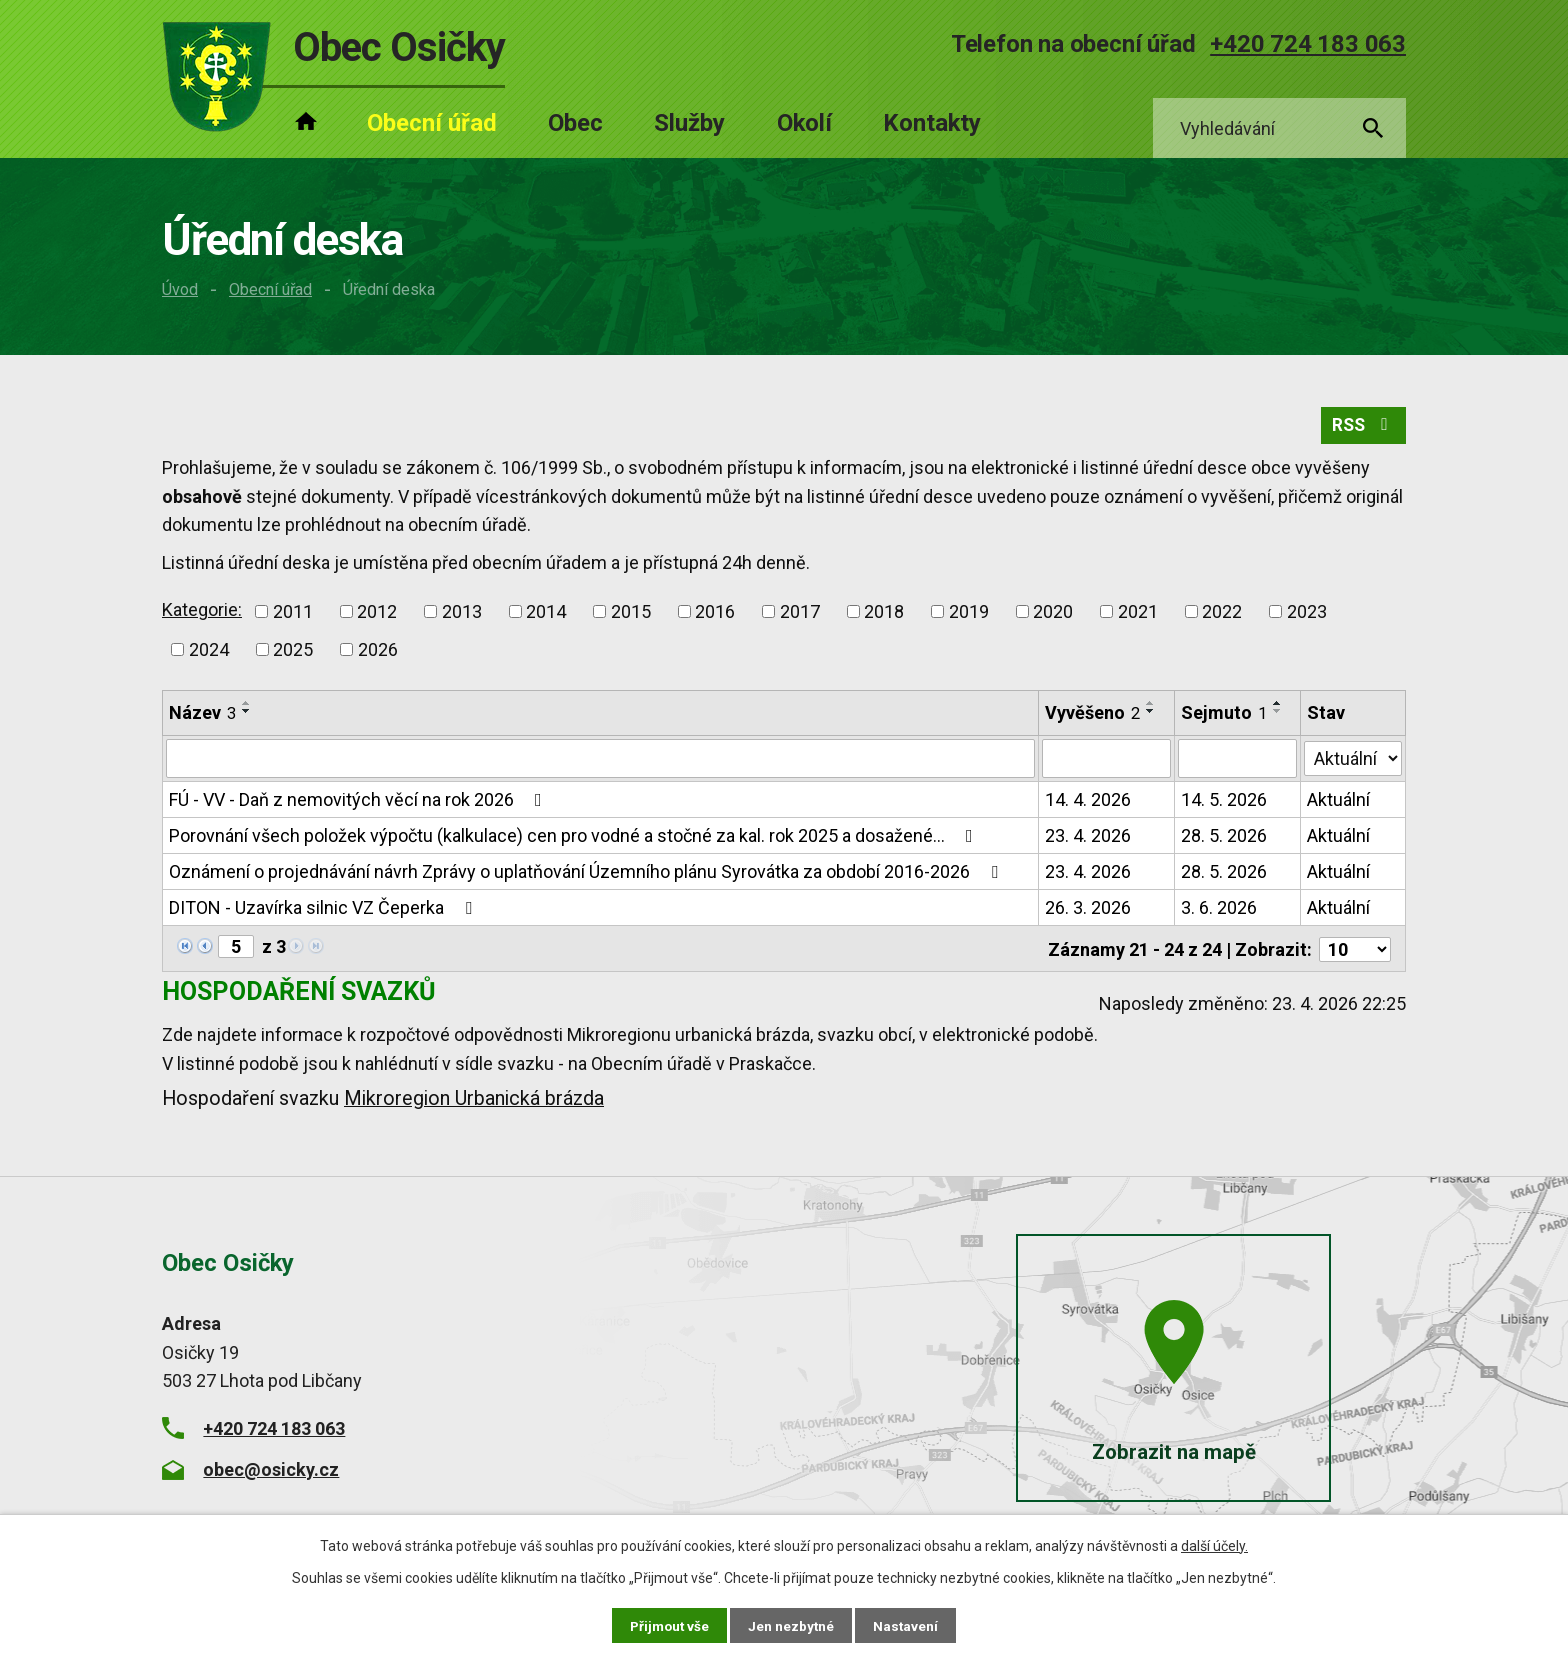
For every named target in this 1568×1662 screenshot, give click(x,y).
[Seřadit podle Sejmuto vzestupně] (1278, 706)
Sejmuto (1224, 715)
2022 (1222, 614)
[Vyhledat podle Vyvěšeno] (1106, 762)
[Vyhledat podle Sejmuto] (1238, 762)
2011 (293, 614)
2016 (715, 614)
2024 (209, 652)
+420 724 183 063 (1308, 44)
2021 (1138, 614)
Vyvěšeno (1092, 715)
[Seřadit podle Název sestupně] (247, 714)
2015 (631, 614)
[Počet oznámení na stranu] (1355, 950)
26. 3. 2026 (1088, 910)
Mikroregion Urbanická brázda (474, 1100)
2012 (377, 614)
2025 (293, 652)
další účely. (1214, 1545)
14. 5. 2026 (1224, 802)
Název (202, 715)
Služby (689, 123)
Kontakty (932, 123)
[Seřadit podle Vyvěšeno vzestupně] (1151, 706)
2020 (1053, 614)
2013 (462, 614)
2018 (884, 614)
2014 (546, 614)
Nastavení (908, 1625)
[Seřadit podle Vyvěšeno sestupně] (1151, 714)
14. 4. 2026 (1088, 802)
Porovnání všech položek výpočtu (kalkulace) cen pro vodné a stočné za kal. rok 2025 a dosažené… (575, 838)
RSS (1362, 428)
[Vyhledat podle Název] (600, 762)
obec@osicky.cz (271, 1470)
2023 (1307, 614)
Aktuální (1339, 802)
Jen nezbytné (792, 1625)
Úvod (180, 289)
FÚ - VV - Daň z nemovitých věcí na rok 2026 (359, 802)
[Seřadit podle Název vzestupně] (247, 706)
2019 (969, 614)
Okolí (804, 123)
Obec (575, 123)
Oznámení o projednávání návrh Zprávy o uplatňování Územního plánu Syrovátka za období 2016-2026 (587, 874)
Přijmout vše (668, 1625)
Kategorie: (202, 612)
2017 (800, 614)
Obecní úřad (270, 289)
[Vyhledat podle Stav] (1353, 760)
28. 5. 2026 (1224, 838)
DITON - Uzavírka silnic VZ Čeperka (324, 910)
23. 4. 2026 (1088, 838)
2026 (378, 652)
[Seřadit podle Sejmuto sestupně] (1278, 714)
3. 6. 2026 (1219, 910)
